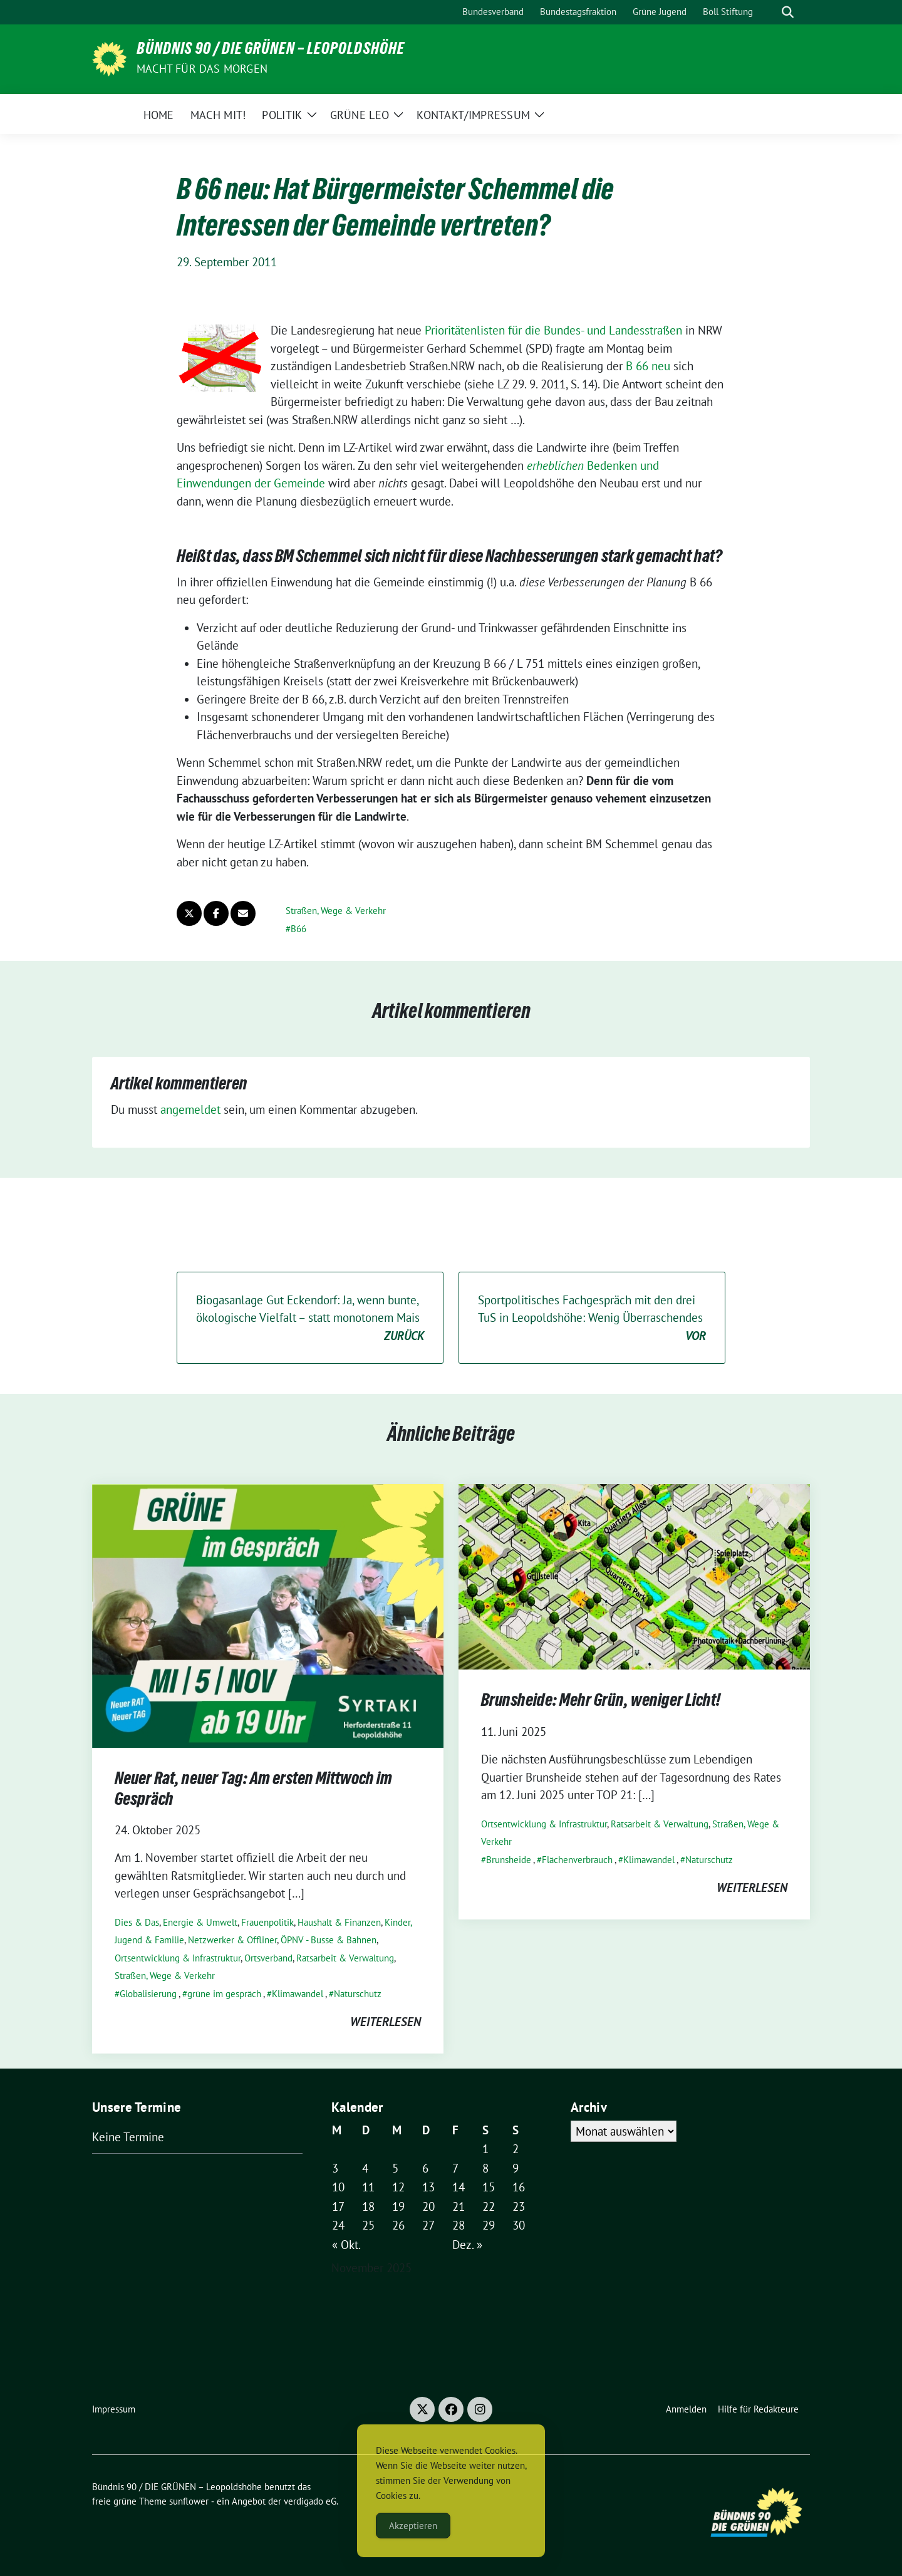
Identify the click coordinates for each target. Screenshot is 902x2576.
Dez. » (467, 2244)
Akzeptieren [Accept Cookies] (413, 2526)
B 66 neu (648, 365)
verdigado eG (310, 2501)
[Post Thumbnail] (267, 1615)
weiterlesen (385, 2021)
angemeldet (190, 1109)
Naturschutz (357, 1994)
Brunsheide (508, 1860)
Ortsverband (268, 1958)
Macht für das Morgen (202, 68)
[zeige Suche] (787, 12)
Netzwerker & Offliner (232, 1940)
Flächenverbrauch (577, 1860)
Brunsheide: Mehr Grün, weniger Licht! (600, 1702)
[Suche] (769, 12)
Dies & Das (137, 1922)
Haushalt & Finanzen (339, 1922)
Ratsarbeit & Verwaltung (345, 1958)
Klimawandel (297, 1994)
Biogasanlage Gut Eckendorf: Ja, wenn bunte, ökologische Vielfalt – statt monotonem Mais (310, 1318)
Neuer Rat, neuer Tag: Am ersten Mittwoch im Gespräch (253, 1790)
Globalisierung (148, 1994)
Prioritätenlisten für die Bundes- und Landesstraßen (553, 330)
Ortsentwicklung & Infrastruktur (178, 1958)
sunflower (189, 2501)
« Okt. (346, 2244)
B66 (298, 929)
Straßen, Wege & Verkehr (336, 911)
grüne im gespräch (224, 1994)
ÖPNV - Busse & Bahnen (328, 1940)
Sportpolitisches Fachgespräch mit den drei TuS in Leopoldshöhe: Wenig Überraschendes (592, 1318)
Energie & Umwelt (200, 1922)
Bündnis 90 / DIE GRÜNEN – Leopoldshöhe (271, 50)
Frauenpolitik (267, 1922)
